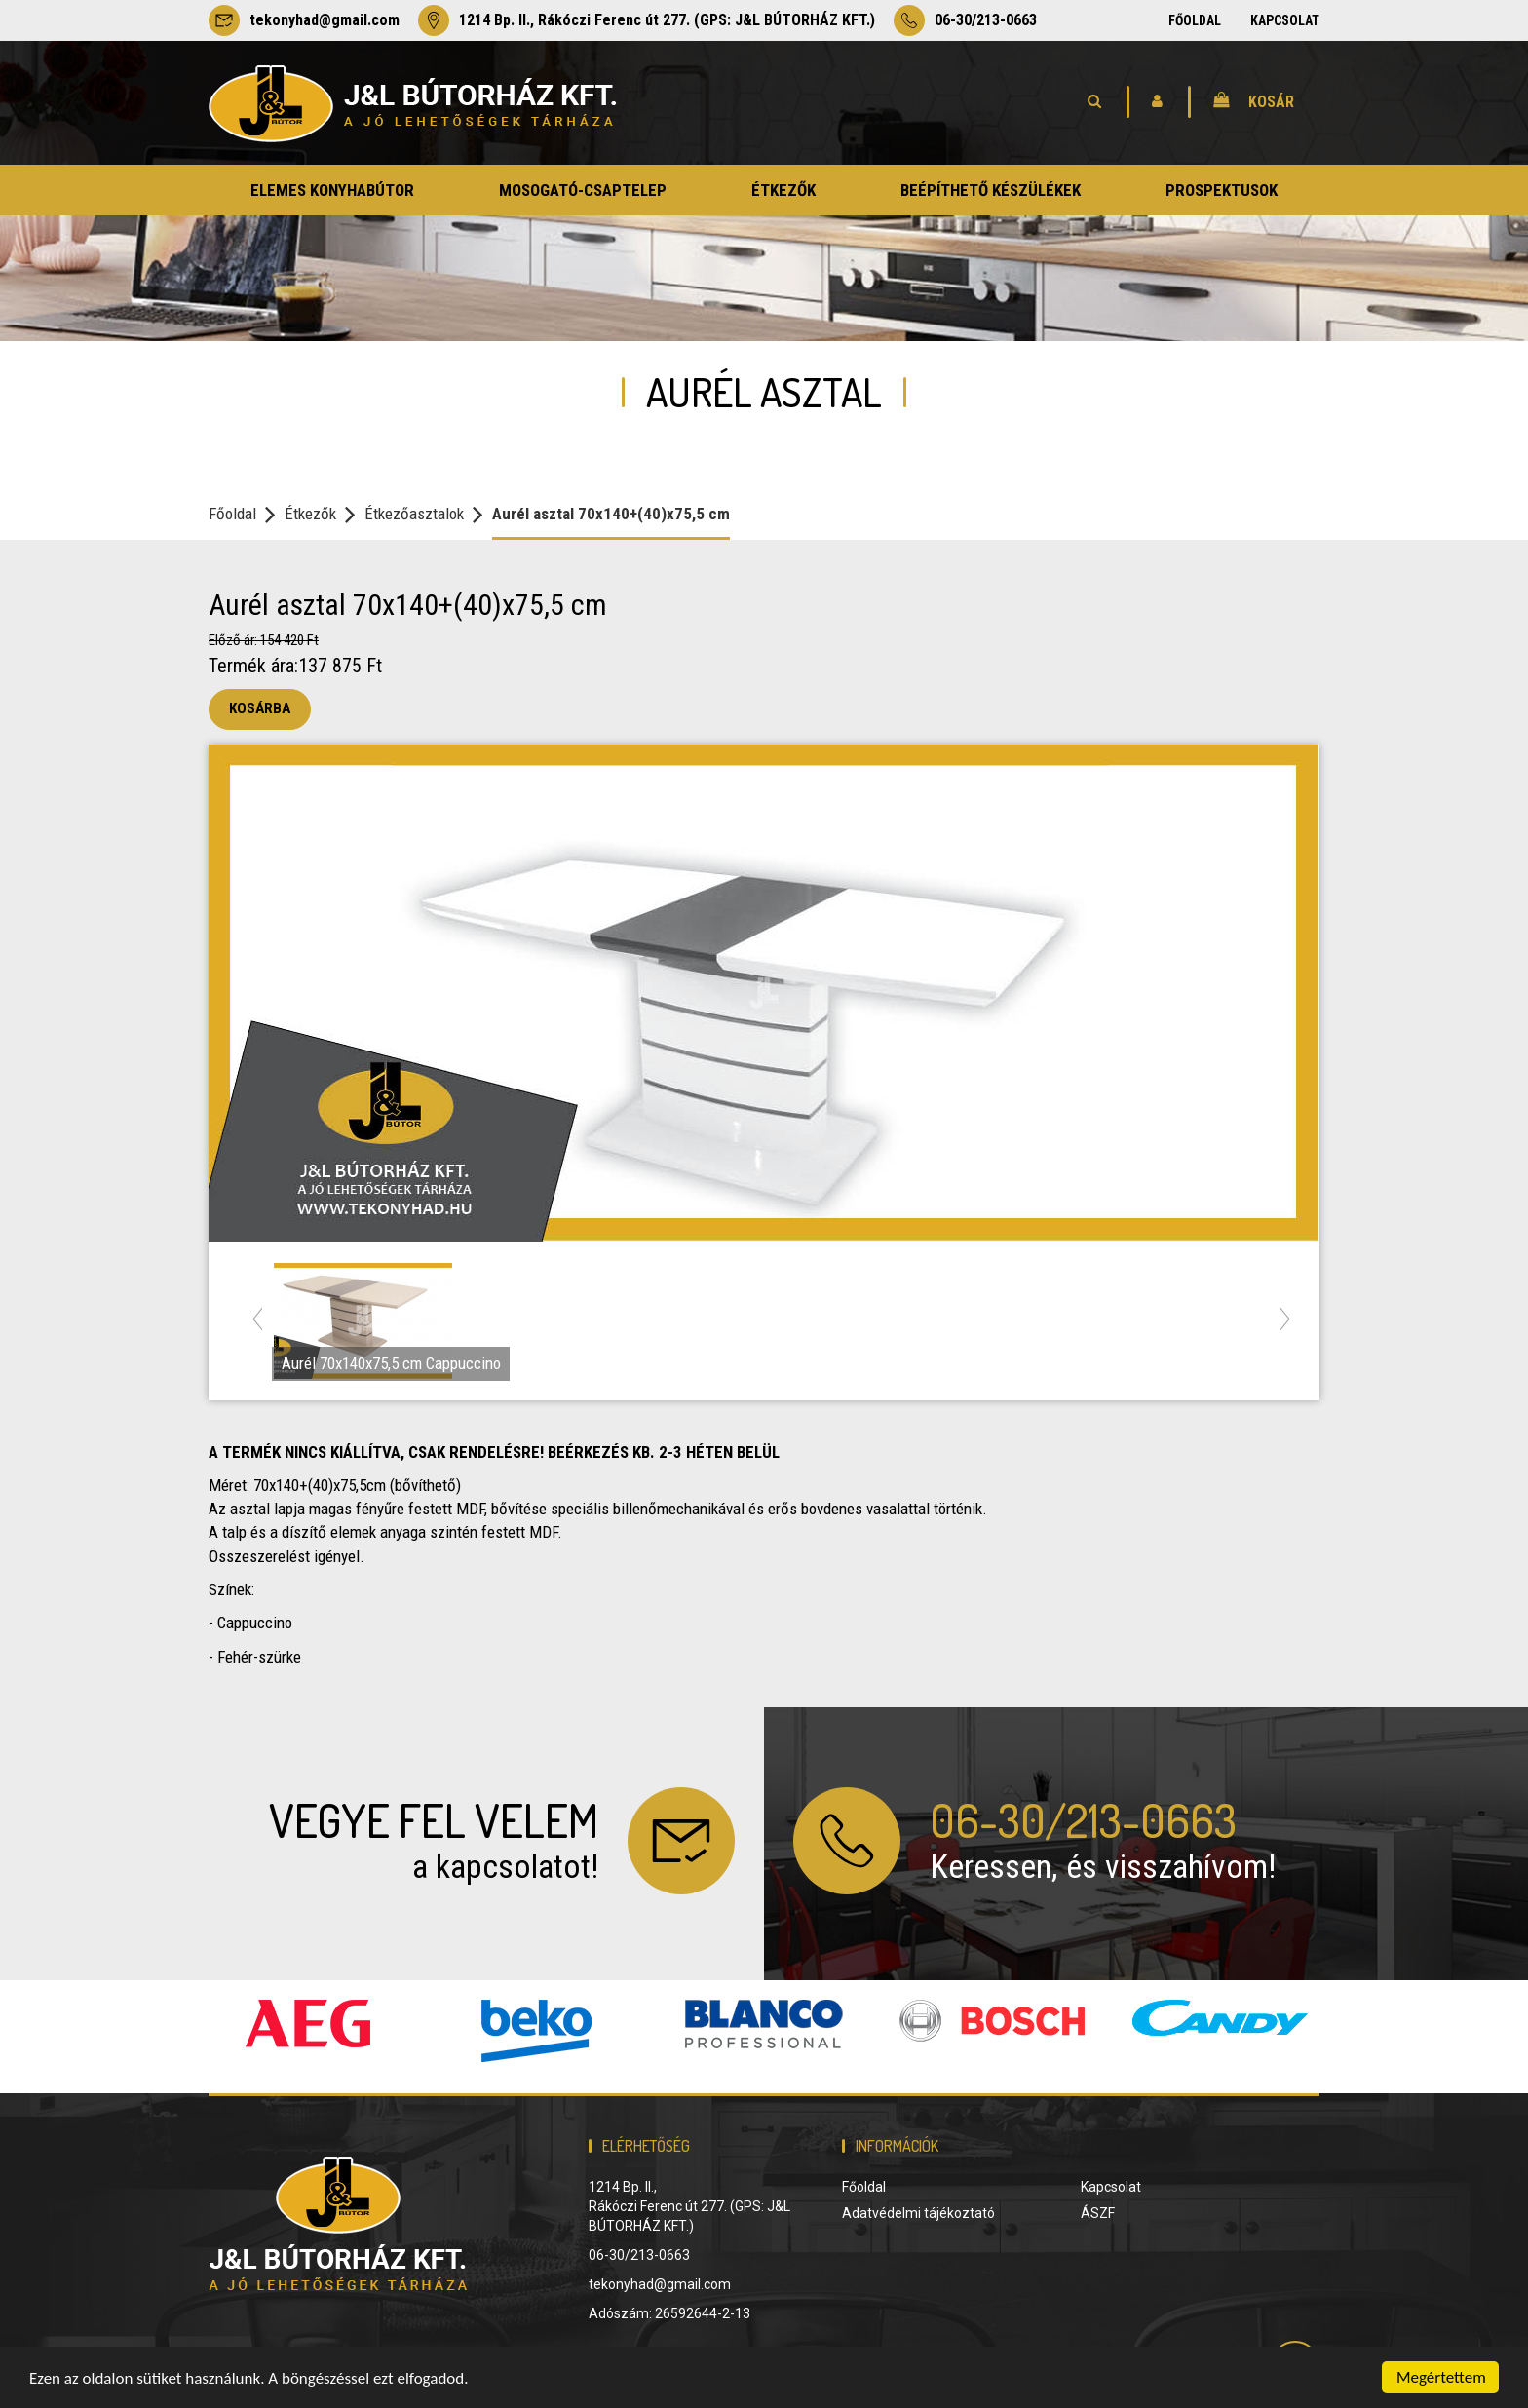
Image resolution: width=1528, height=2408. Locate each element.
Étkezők (310, 513)
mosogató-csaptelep (583, 190)
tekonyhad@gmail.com (304, 20)
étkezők (783, 190)
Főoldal (1194, 20)
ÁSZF (1098, 2213)
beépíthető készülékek (990, 190)
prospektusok (1221, 190)
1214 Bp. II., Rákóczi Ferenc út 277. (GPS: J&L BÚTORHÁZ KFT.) (646, 20)
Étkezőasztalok (414, 513)
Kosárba (259, 708)
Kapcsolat (1284, 20)
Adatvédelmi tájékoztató (918, 2213)
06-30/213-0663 (965, 20)
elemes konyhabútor (332, 190)
